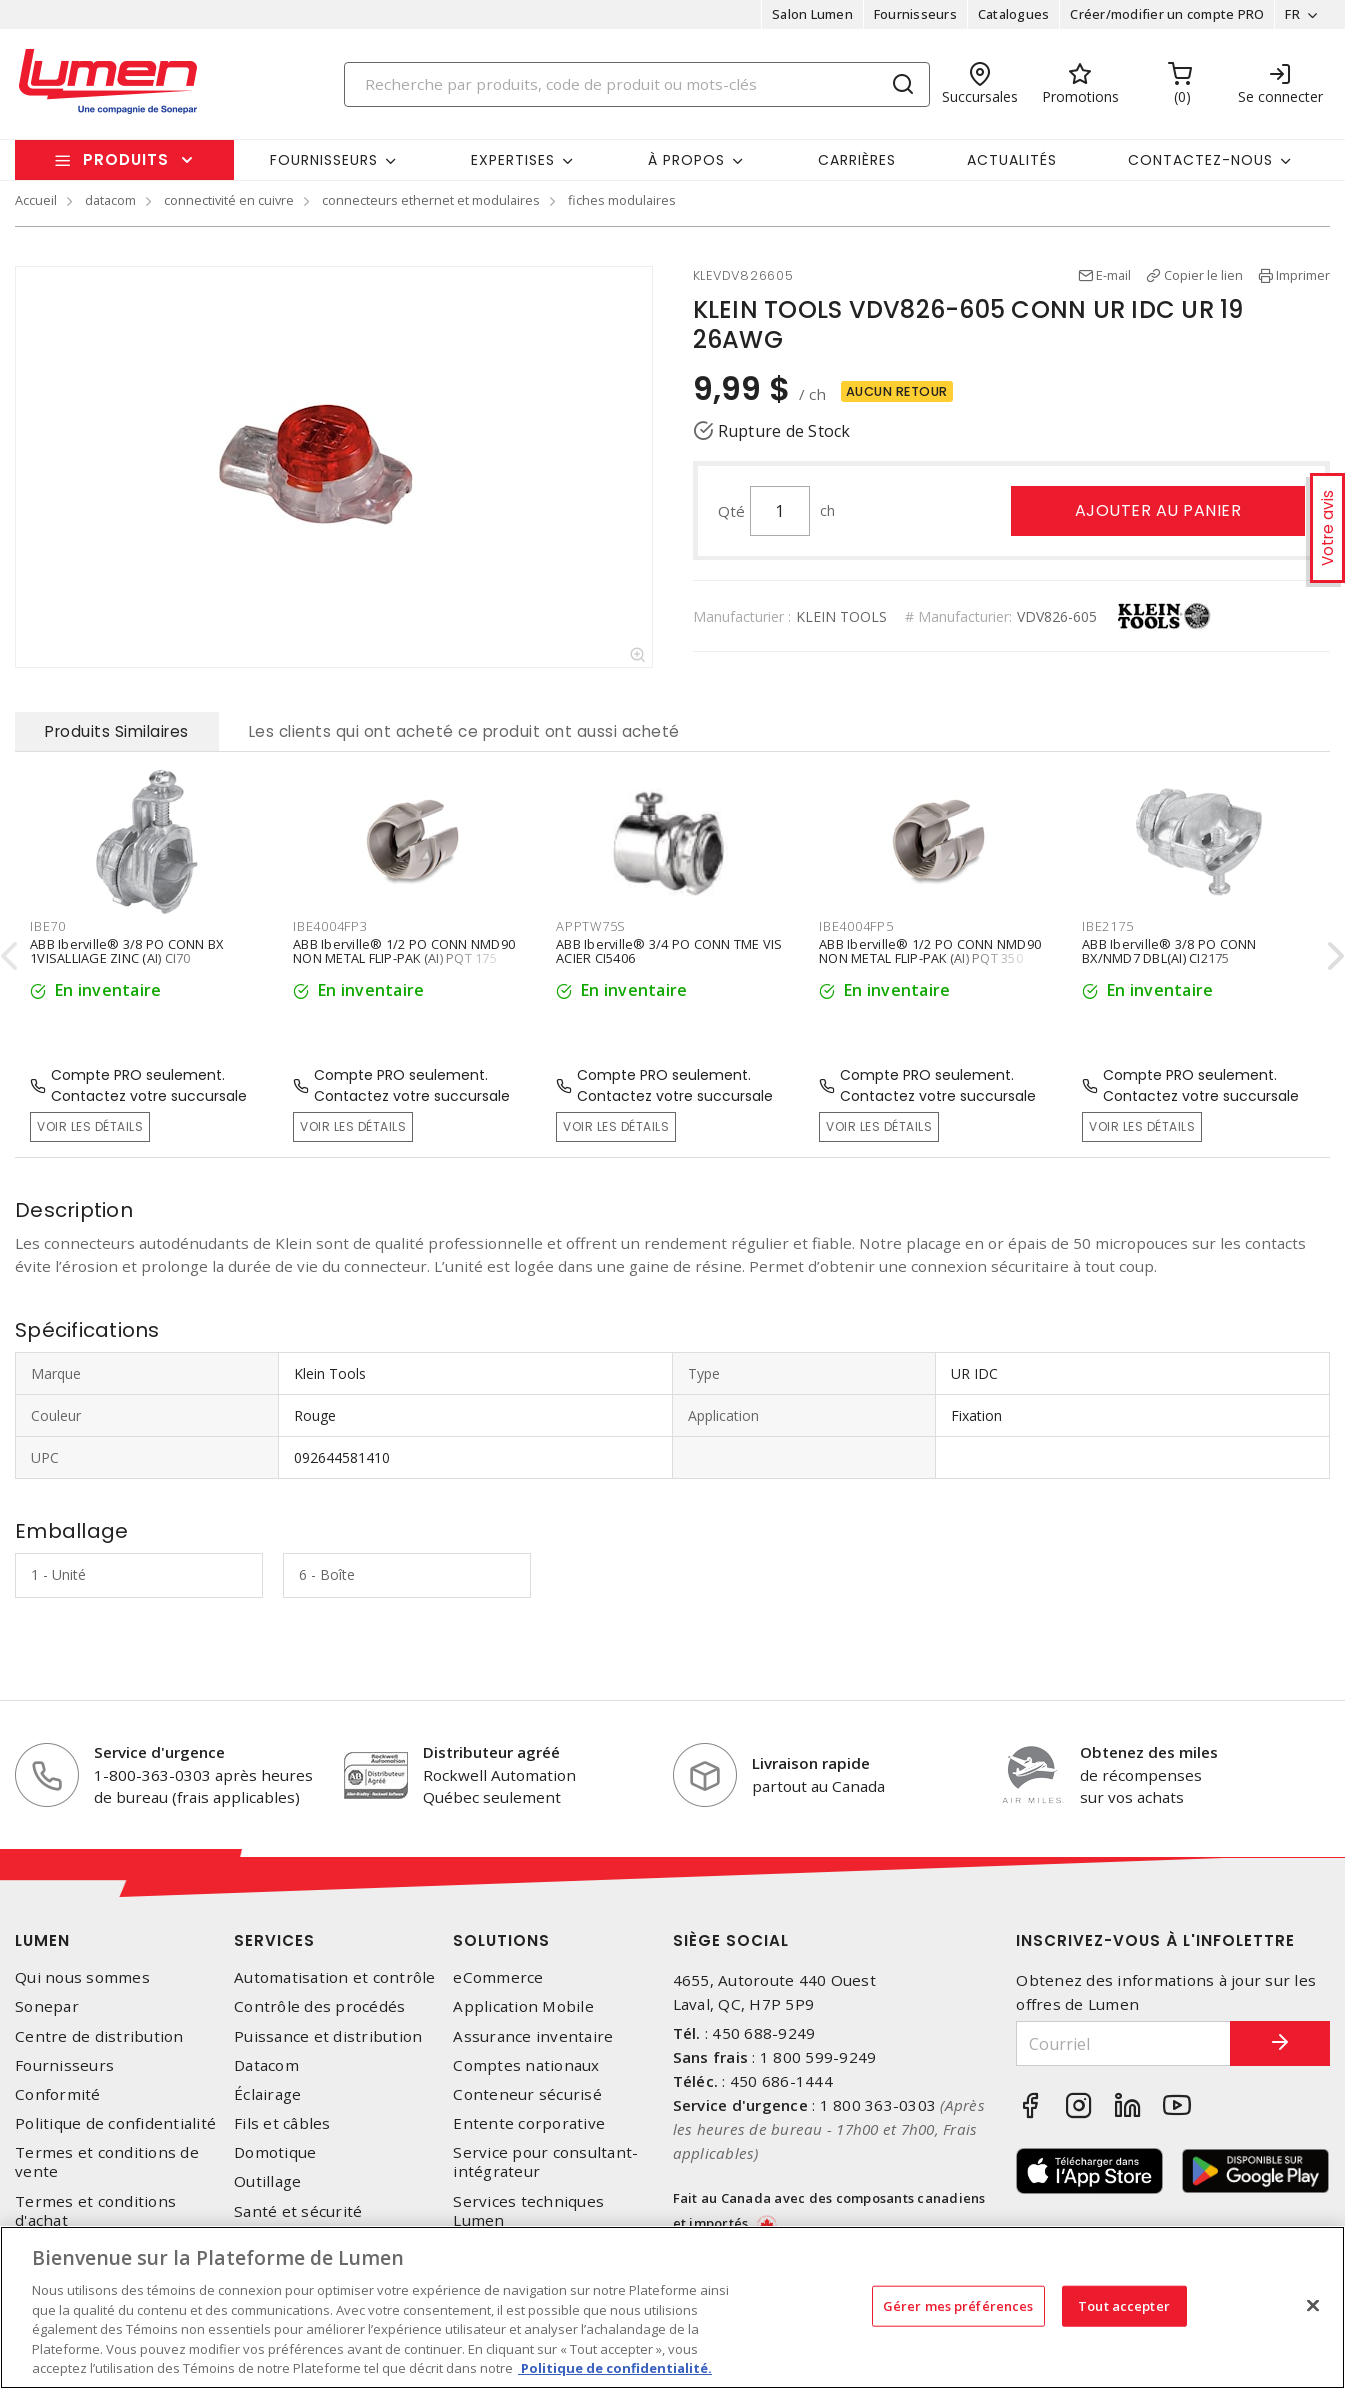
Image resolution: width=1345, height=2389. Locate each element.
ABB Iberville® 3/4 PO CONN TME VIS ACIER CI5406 (669, 951)
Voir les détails (90, 1126)
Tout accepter (1124, 2305)
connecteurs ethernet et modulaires (431, 200)
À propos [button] (686, 160)
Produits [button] (126, 159)
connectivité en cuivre (229, 200)
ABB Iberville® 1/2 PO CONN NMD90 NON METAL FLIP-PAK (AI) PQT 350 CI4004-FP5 (930, 958)
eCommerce (498, 1977)
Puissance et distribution (328, 2036)
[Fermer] (1313, 2305)
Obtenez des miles (1149, 1752)
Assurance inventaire (533, 2036)
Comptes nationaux (526, 2065)
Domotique (275, 2152)
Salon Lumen (812, 14)
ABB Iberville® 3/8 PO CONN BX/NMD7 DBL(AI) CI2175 (1169, 951)
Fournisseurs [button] (324, 160)
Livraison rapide (811, 1763)
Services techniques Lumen (528, 2211)
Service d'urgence (159, 1752)
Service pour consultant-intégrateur (545, 2162)
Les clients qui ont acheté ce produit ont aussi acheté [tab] (464, 731)
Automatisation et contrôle (335, 1977)
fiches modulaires (622, 200)
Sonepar (47, 2006)
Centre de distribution (99, 2036)
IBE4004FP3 (330, 926)
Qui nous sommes (82, 1977)
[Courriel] (1123, 2043)
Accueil (36, 200)
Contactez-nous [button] (1200, 160)
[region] (672, 2307)
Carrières (857, 160)
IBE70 (48, 926)
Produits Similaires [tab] (117, 731)
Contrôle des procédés (319, 2006)
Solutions (501, 1940)
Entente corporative (529, 2123)
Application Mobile (523, 2006)
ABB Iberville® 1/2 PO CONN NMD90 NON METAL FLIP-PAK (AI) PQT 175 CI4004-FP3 (404, 958)
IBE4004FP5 (856, 926)
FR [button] (1292, 14)
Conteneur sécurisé (527, 2094)
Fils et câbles (282, 2123)
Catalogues (1014, 14)
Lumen (42, 1940)
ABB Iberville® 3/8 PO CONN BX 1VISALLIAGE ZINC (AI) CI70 (126, 951)
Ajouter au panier (1158, 510)
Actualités (1012, 160)
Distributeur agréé (491, 1752)
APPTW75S (591, 926)
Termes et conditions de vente (107, 2162)
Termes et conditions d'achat (95, 2211)
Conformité (58, 2094)
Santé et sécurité (298, 2211)
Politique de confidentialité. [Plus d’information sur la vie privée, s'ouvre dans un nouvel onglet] (615, 2368)
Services (274, 1940)
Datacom (266, 2065)
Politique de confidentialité (115, 2123)
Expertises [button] (513, 160)
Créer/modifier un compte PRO (1167, 14)
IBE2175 (1107, 926)
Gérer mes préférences (958, 2305)
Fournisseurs (915, 14)
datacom (110, 200)
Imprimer (1303, 275)
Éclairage (267, 2094)
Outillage (267, 2181)
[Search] (637, 84)
